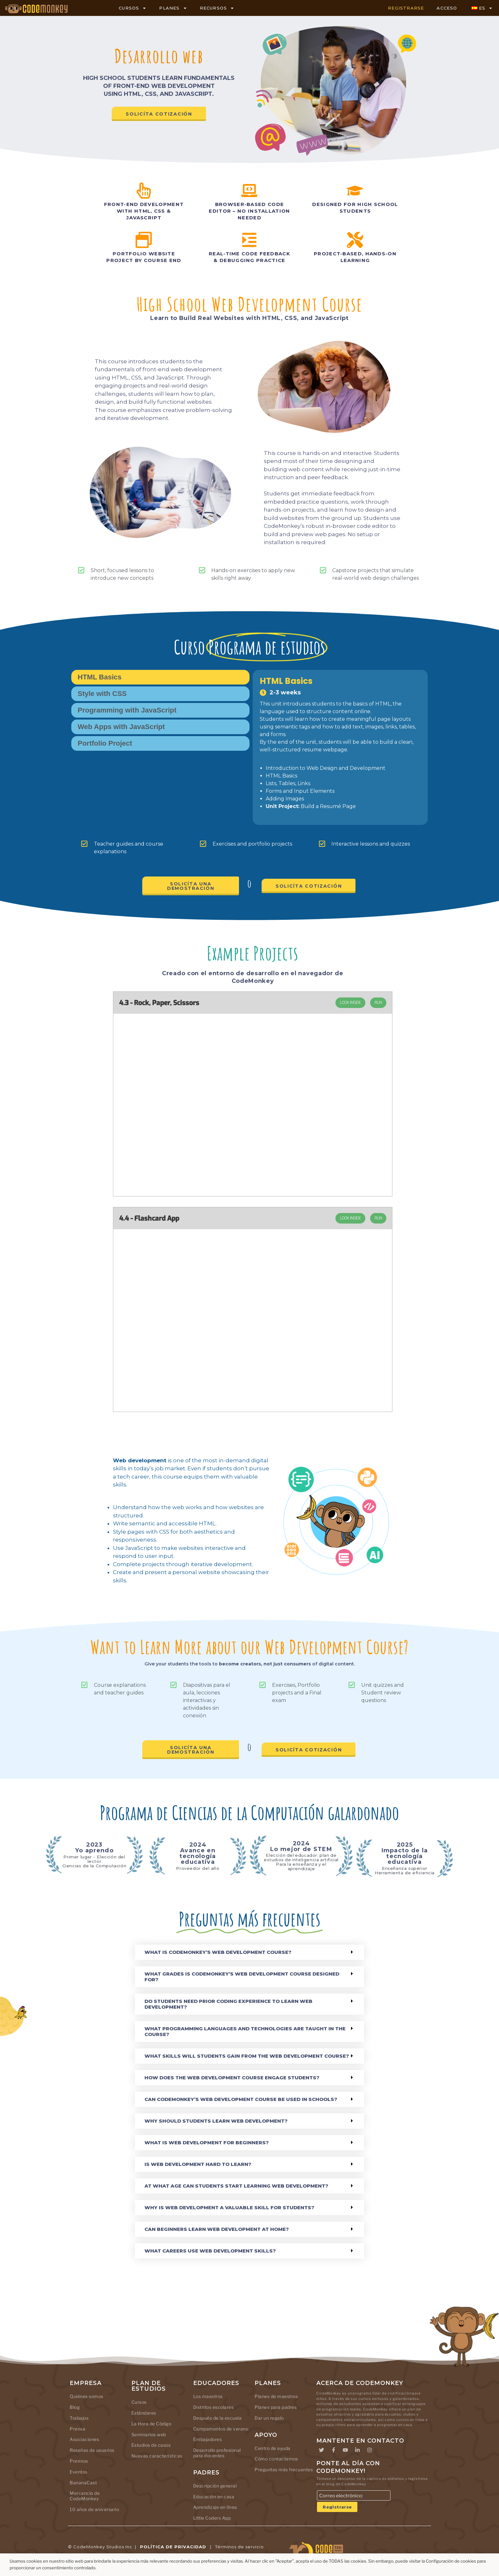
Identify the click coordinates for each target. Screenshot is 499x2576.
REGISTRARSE (406, 8)
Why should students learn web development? (216, 2121)
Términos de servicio (239, 2546)
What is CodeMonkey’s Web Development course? (218, 1952)
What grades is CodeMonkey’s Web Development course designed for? (241, 1977)
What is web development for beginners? (206, 2143)
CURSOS (132, 8)
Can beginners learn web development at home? (216, 2229)
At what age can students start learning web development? (236, 2186)
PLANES (173, 8)
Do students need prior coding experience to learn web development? (228, 2004)
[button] (249, 1952)
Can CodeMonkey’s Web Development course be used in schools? (240, 2099)
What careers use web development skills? (210, 2251)
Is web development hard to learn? (197, 2164)
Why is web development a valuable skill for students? (229, 2207)
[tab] (160, 677)
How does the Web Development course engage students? (232, 2078)
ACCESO (447, 8)
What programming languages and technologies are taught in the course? (245, 2031)
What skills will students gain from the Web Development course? (246, 2056)
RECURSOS (217, 8)
